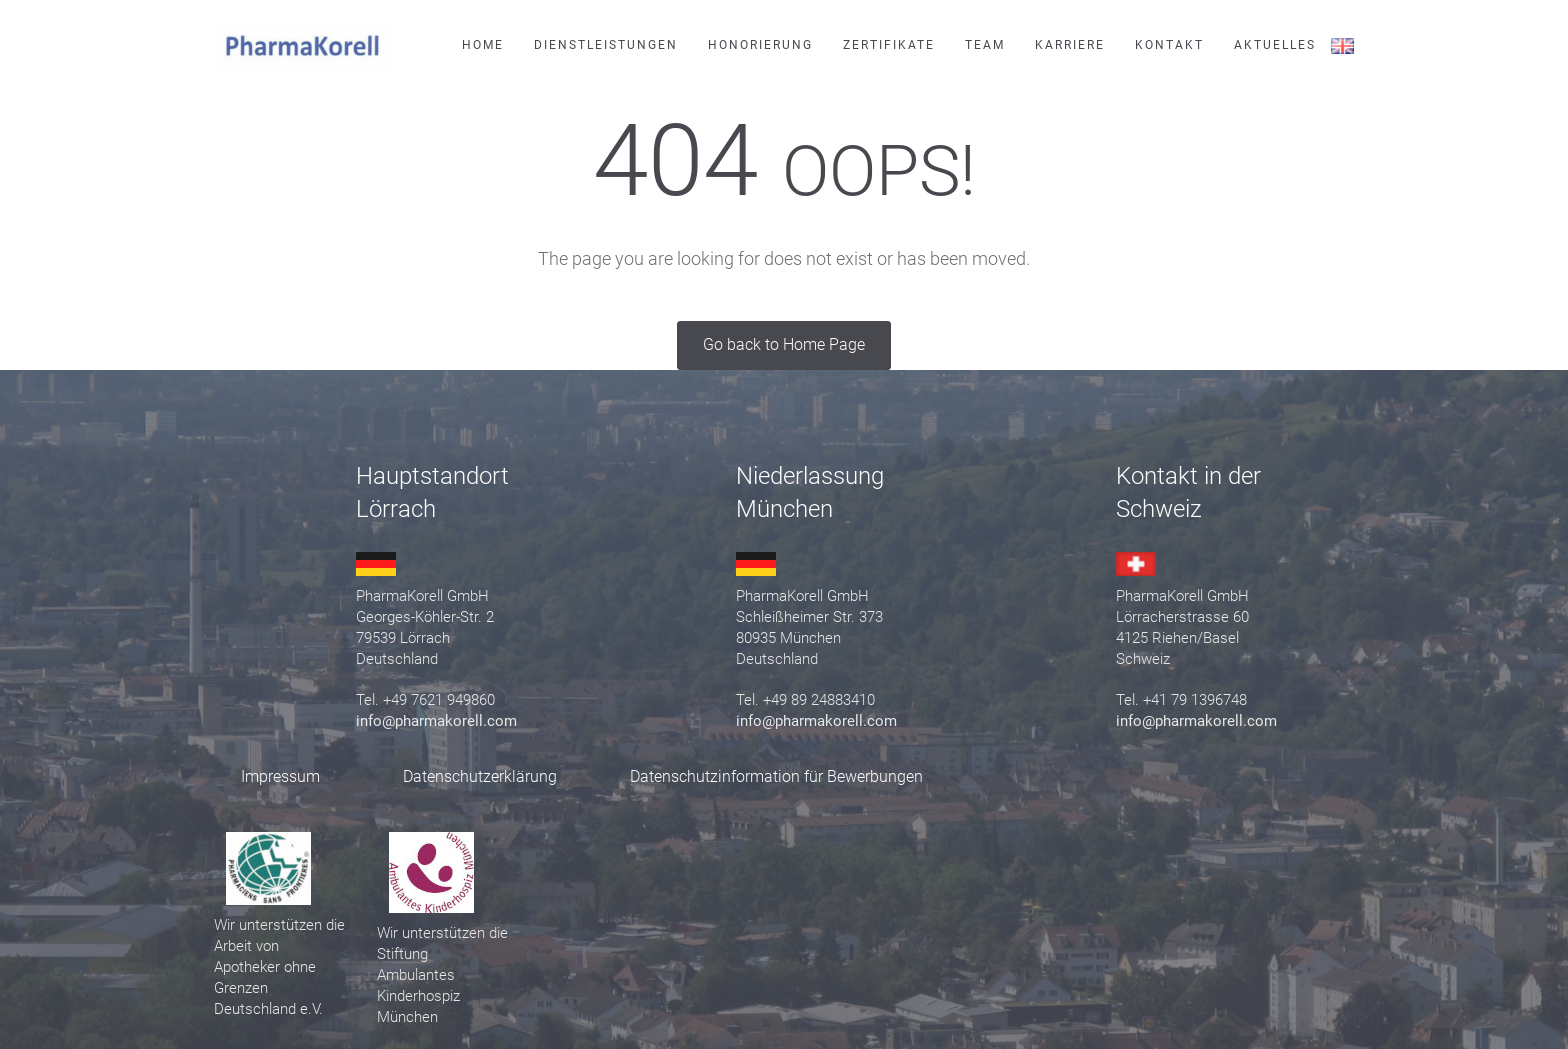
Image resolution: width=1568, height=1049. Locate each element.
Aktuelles (1275, 45)
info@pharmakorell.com (436, 721)
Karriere (1070, 45)
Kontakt (1169, 45)
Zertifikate (889, 45)
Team (985, 45)
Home (483, 45)
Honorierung (760, 45)
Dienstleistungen (606, 45)
